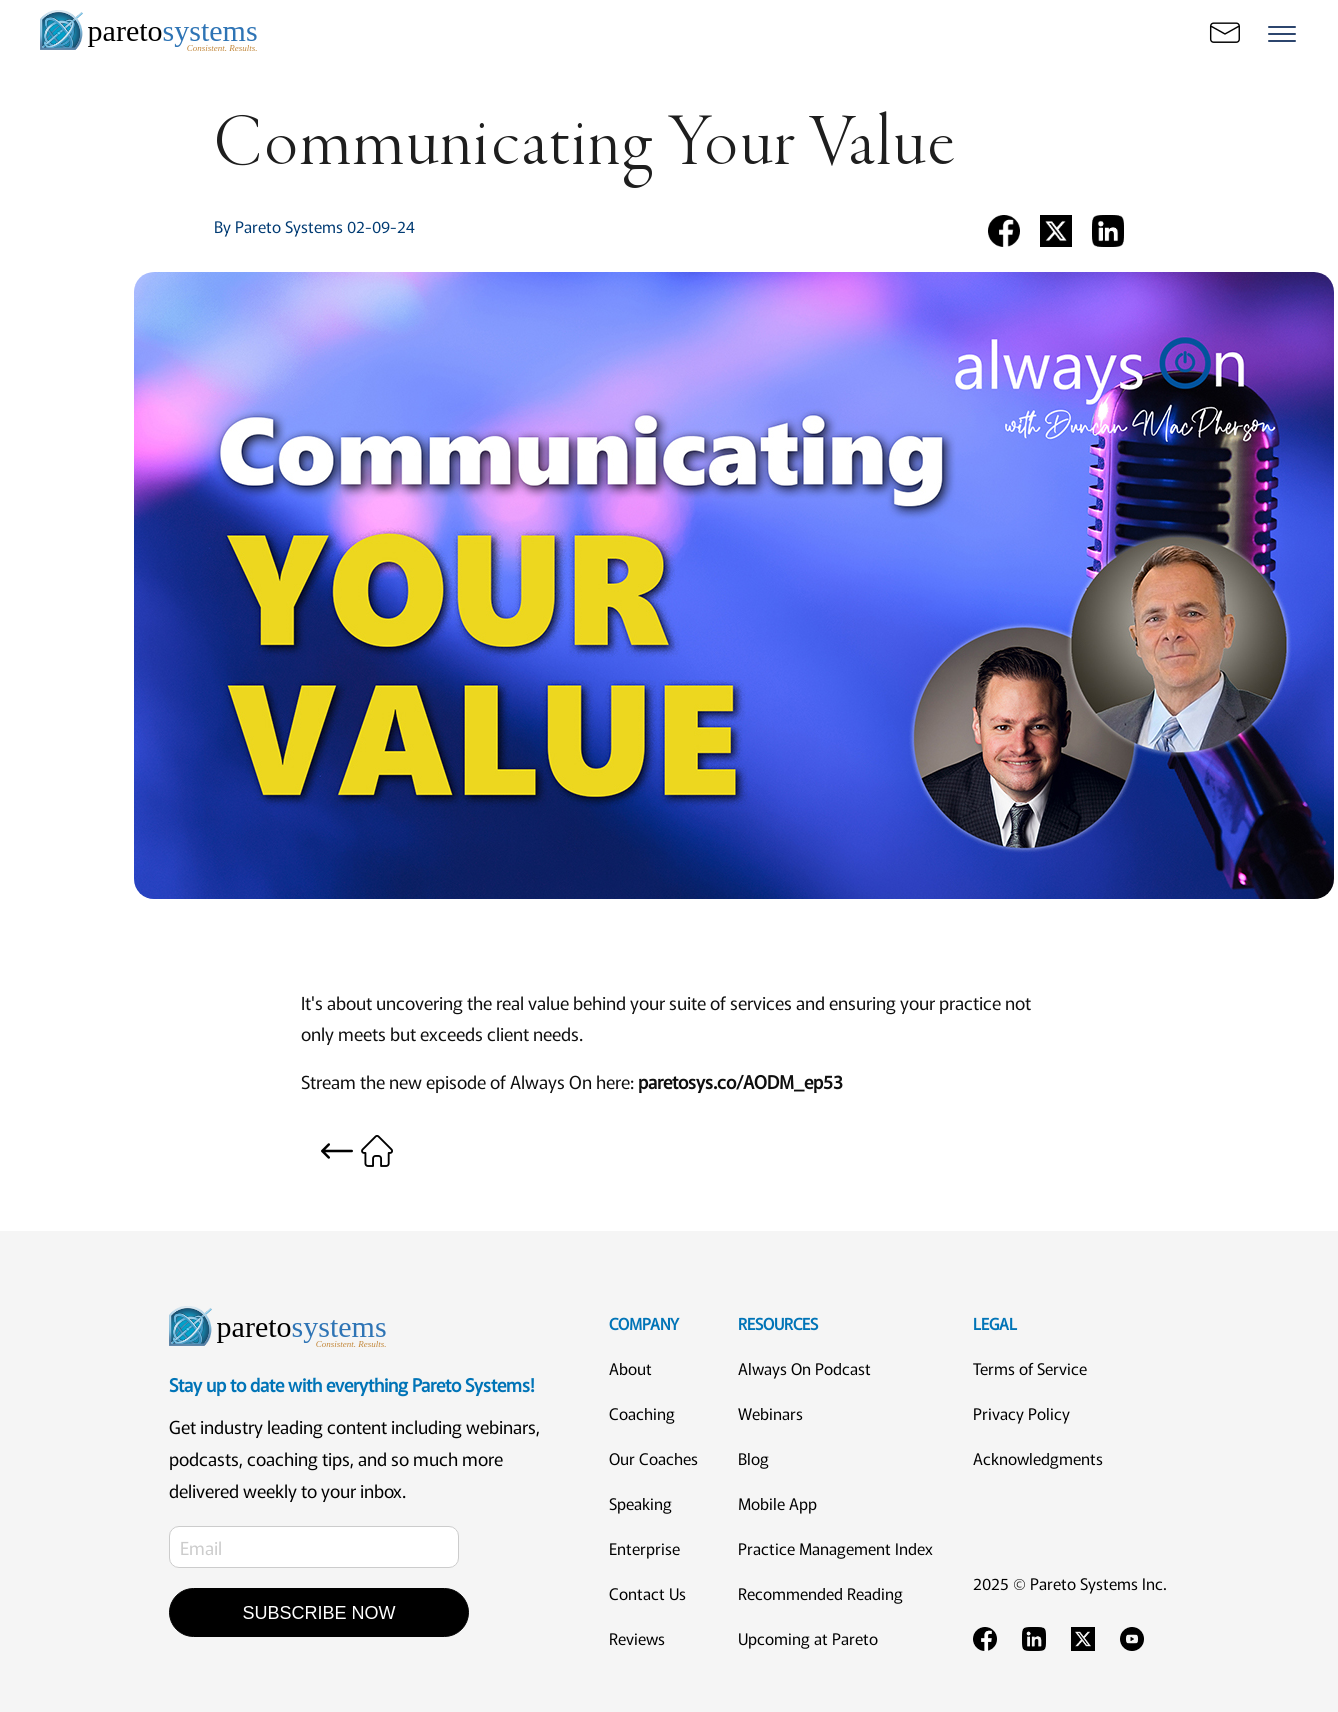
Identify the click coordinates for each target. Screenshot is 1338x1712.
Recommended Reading (820, 1593)
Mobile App (777, 1503)
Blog (753, 1458)
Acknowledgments (1038, 1458)
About (630, 1368)
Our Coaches (653, 1458)
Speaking (640, 1503)
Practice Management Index (835, 1548)
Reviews (637, 1638)
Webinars (770, 1413)
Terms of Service (1030, 1368)
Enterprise (644, 1548)
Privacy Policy (1021, 1413)
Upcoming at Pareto (808, 1638)
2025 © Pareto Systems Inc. (1070, 1583)
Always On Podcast (804, 1368)
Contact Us (647, 1593)
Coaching (642, 1413)
